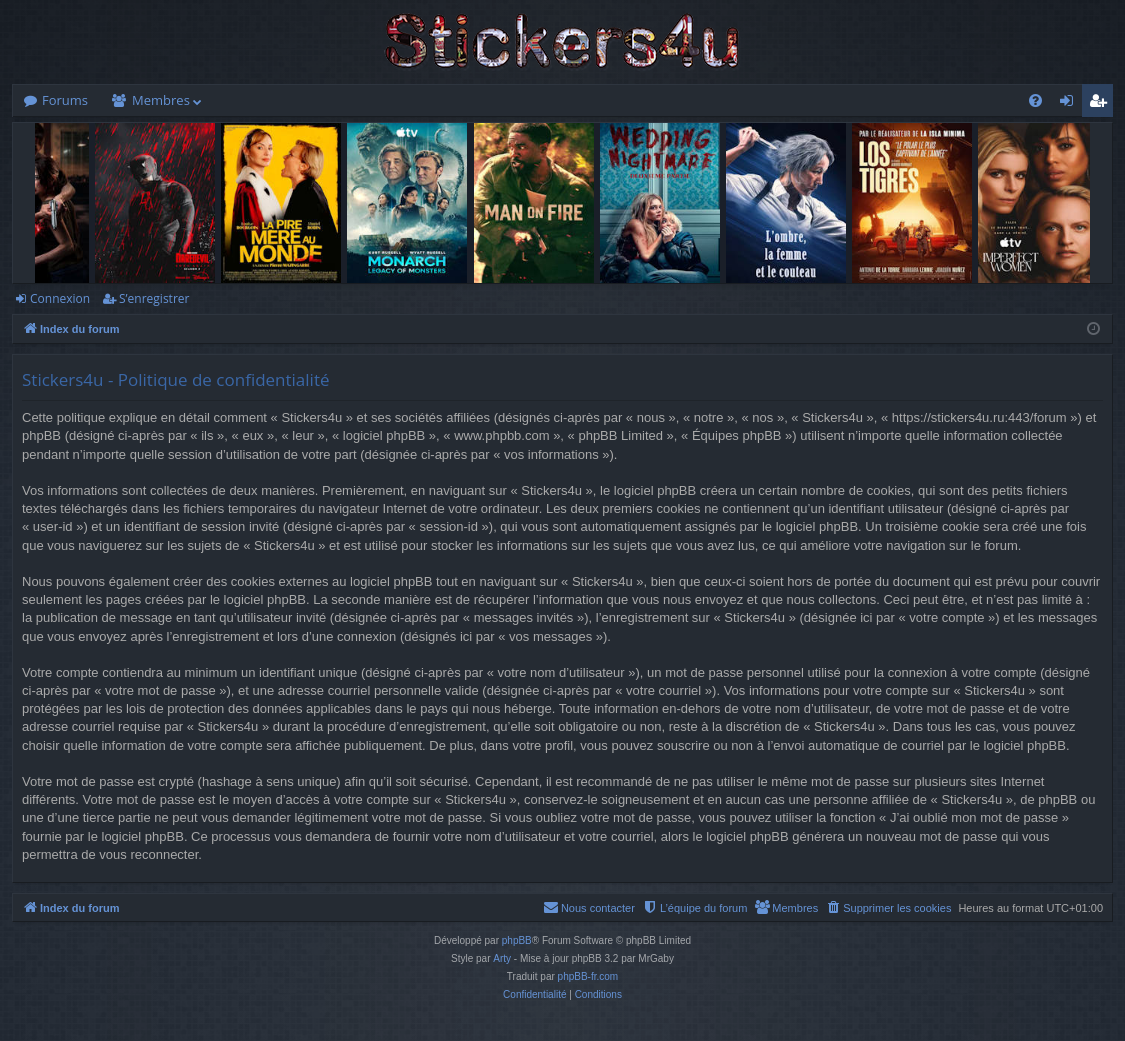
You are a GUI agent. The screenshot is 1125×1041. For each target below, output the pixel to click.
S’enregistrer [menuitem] (1102, 104)
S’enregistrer (154, 298)
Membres (161, 100)
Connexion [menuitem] (1071, 104)
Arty (502, 958)
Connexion (60, 298)
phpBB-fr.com (588, 976)
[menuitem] (1035, 100)
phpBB (517, 940)
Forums (65, 100)
